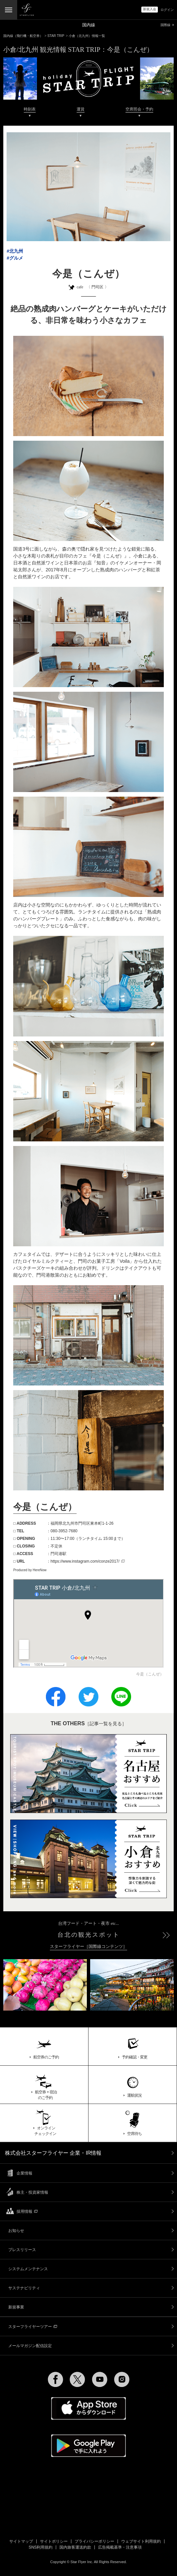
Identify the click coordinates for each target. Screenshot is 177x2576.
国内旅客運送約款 (75, 2547)
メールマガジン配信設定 (30, 2345)
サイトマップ (21, 2541)
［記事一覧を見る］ (88, 1723)
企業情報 (24, 2173)
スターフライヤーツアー (32, 2326)
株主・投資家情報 (32, 2192)
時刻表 (30, 109)
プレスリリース (22, 2249)
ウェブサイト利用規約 (141, 2541)
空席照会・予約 (139, 109)
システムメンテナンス (28, 2269)
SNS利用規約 (41, 2547)
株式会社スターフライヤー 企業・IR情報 (53, 2153)
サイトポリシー (54, 2541)
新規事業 (16, 2307)
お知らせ (16, 2230)
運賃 (81, 109)
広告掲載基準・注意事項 (120, 2547)
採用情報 (27, 2211)
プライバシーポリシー (94, 2541)
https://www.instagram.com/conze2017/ (88, 1561)
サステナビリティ (24, 2288)
